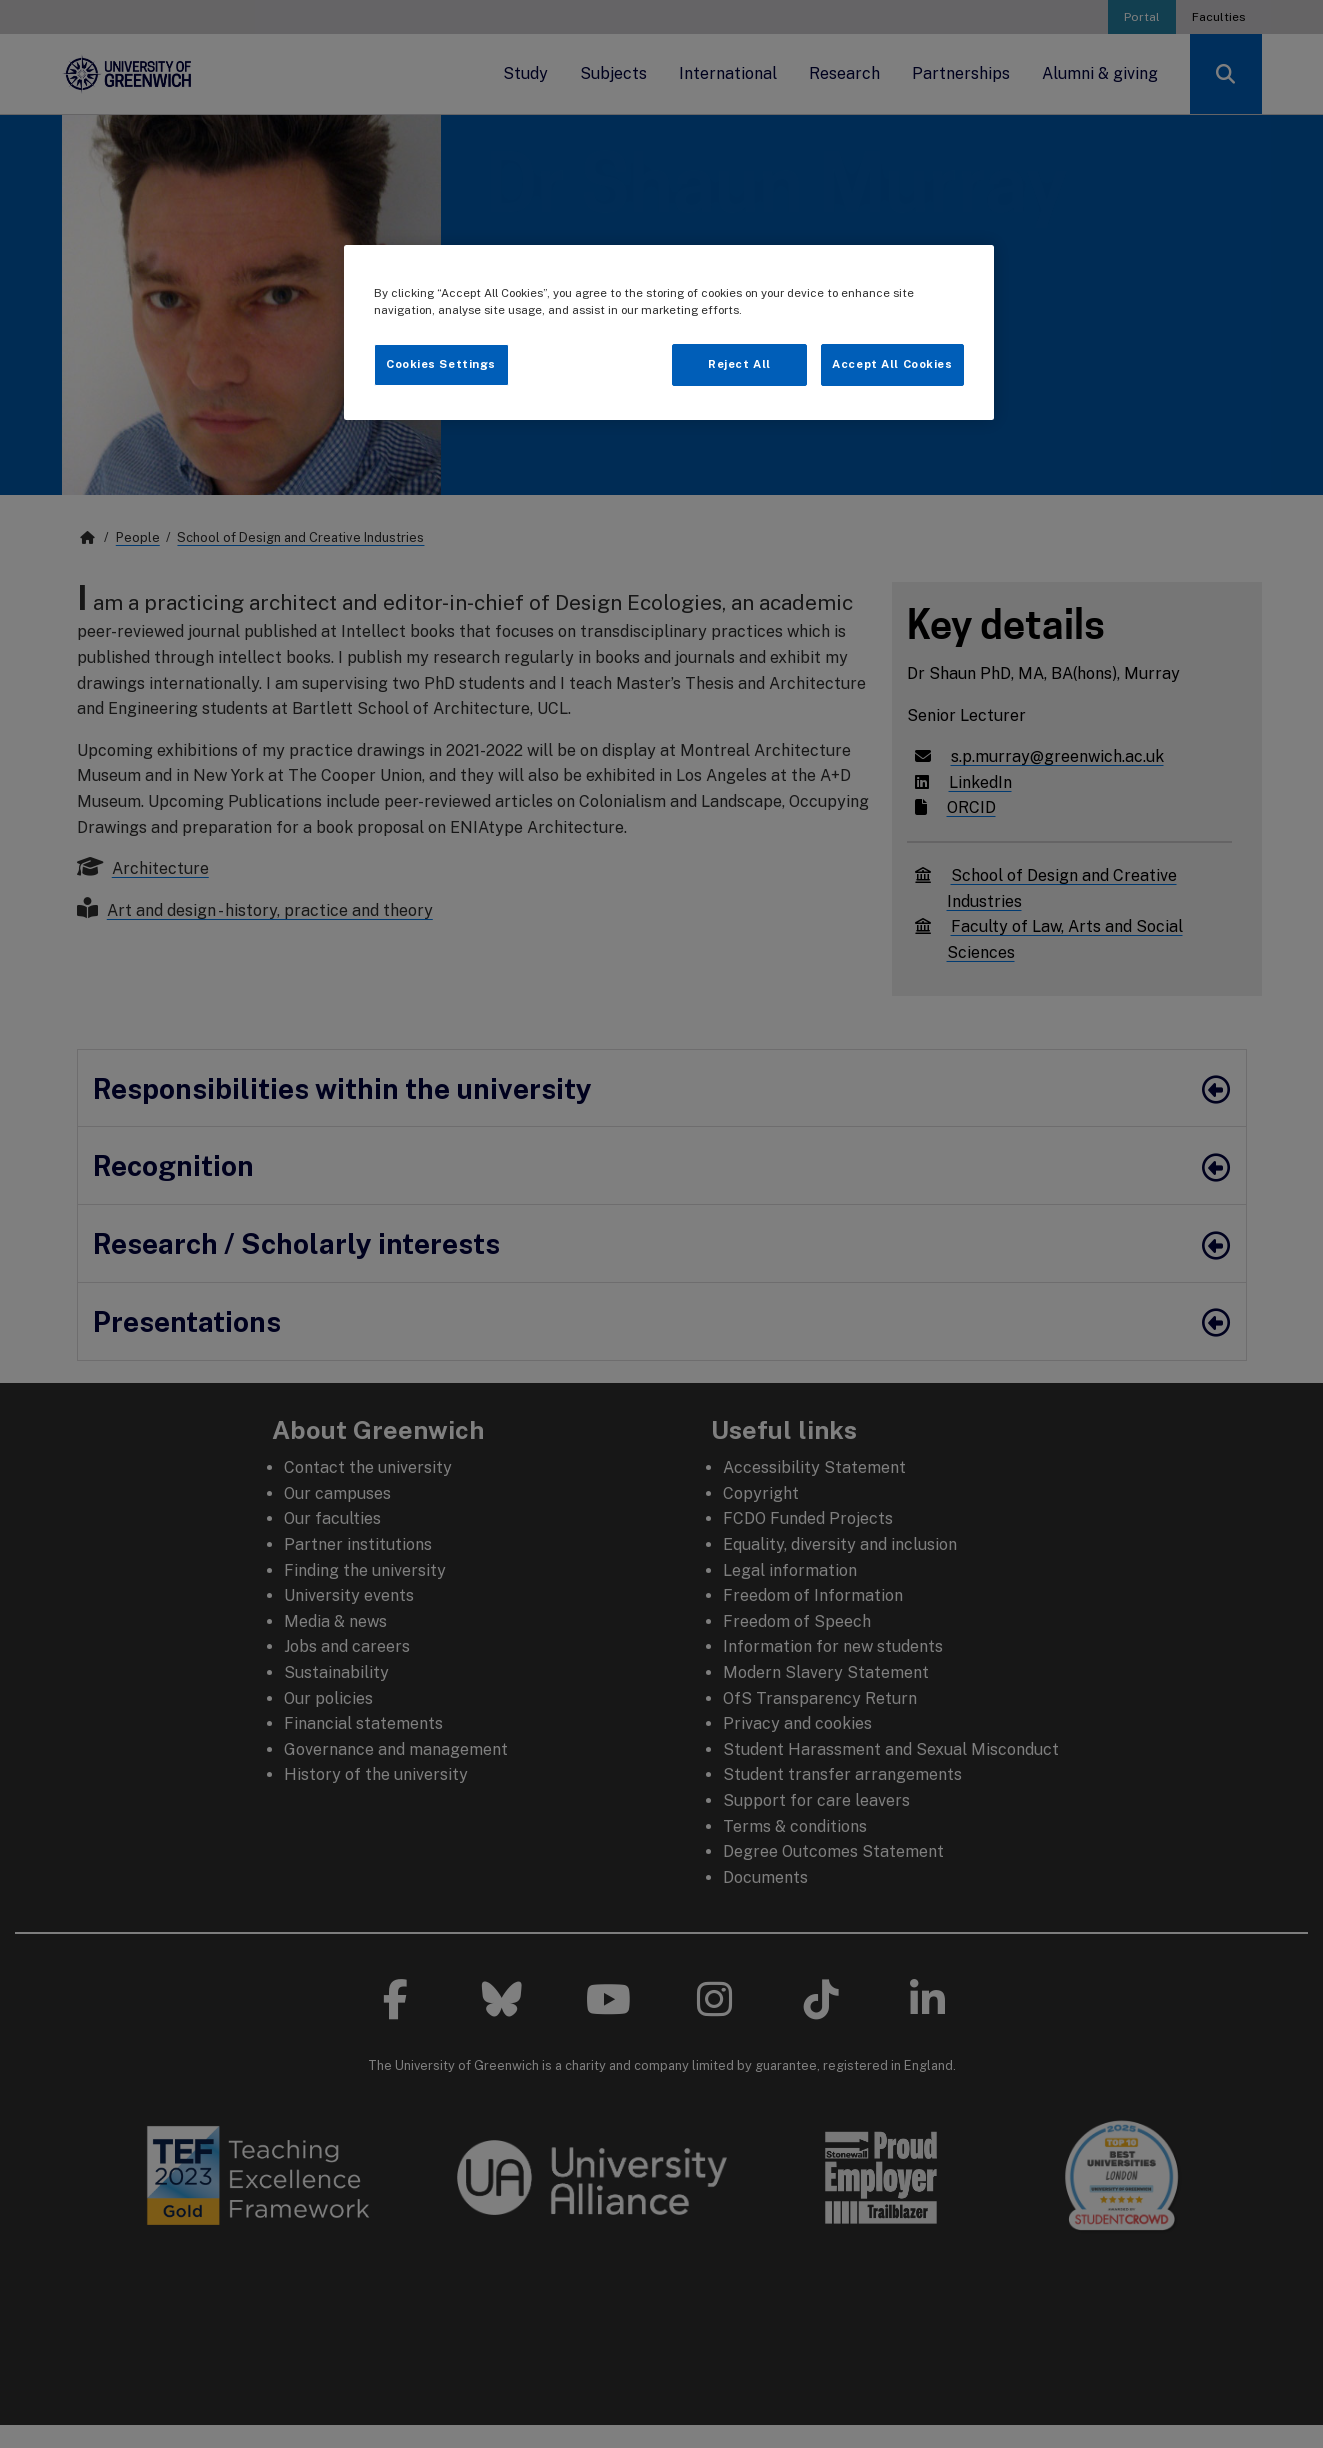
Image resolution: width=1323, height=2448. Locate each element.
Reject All (739, 364)
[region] (669, 332)
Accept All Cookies (892, 364)
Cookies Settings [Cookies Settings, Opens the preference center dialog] (441, 364)
